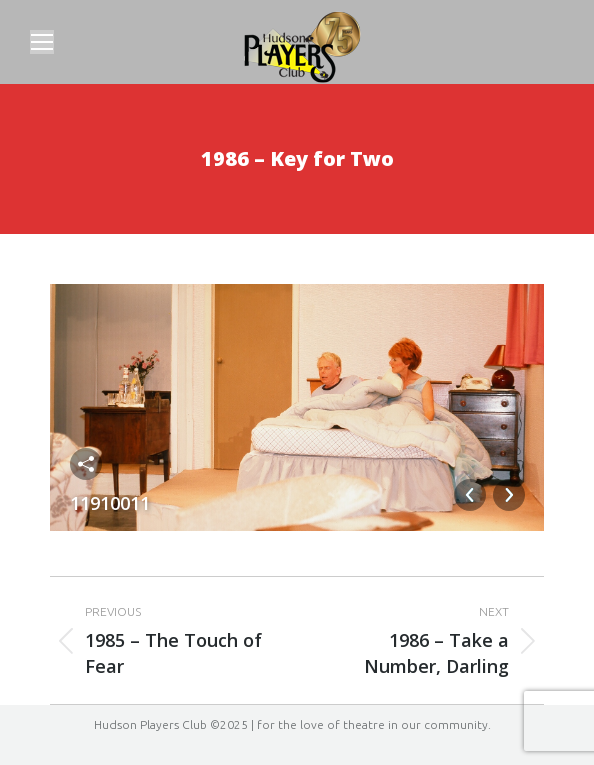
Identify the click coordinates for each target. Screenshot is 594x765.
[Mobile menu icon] (42, 42)
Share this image (86, 464)
